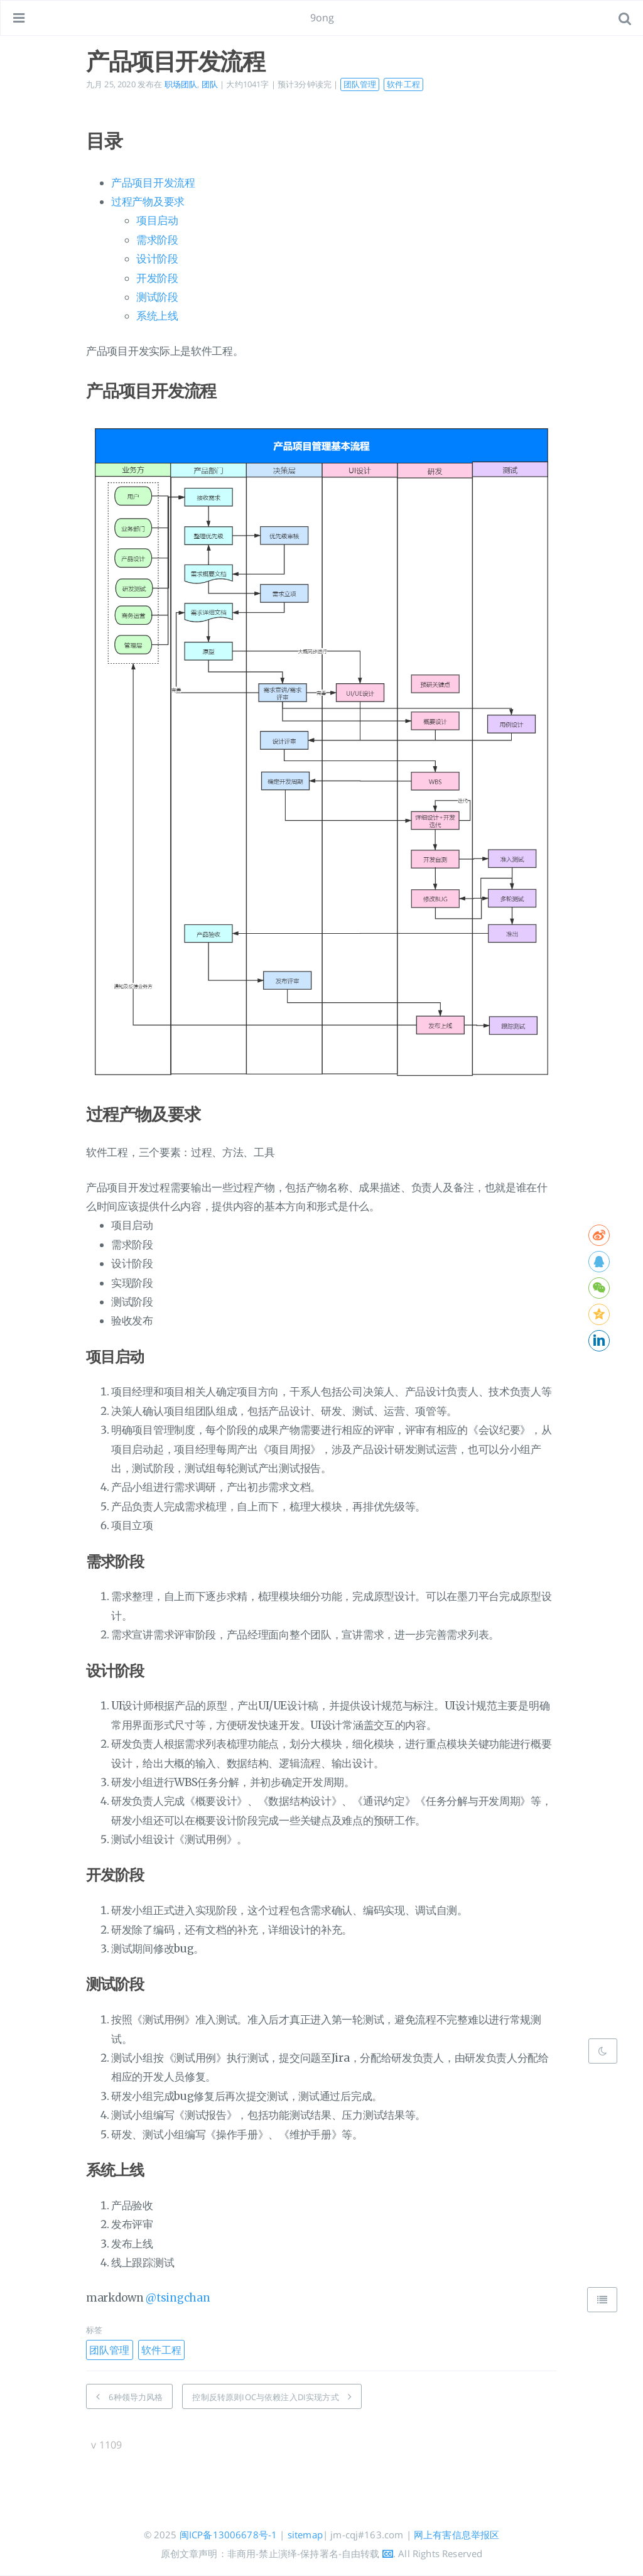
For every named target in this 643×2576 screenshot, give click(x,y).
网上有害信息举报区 (456, 2534)
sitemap (305, 2534)
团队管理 (360, 84)
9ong (322, 17)
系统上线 (157, 316)
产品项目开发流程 (153, 183)
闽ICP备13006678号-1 (229, 2534)
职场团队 (181, 84)
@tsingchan (178, 2298)
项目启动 (157, 220)
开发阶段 (157, 278)
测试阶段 (157, 297)
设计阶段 (157, 259)
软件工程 (403, 84)
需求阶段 (157, 240)
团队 (210, 84)
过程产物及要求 (148, 201)
